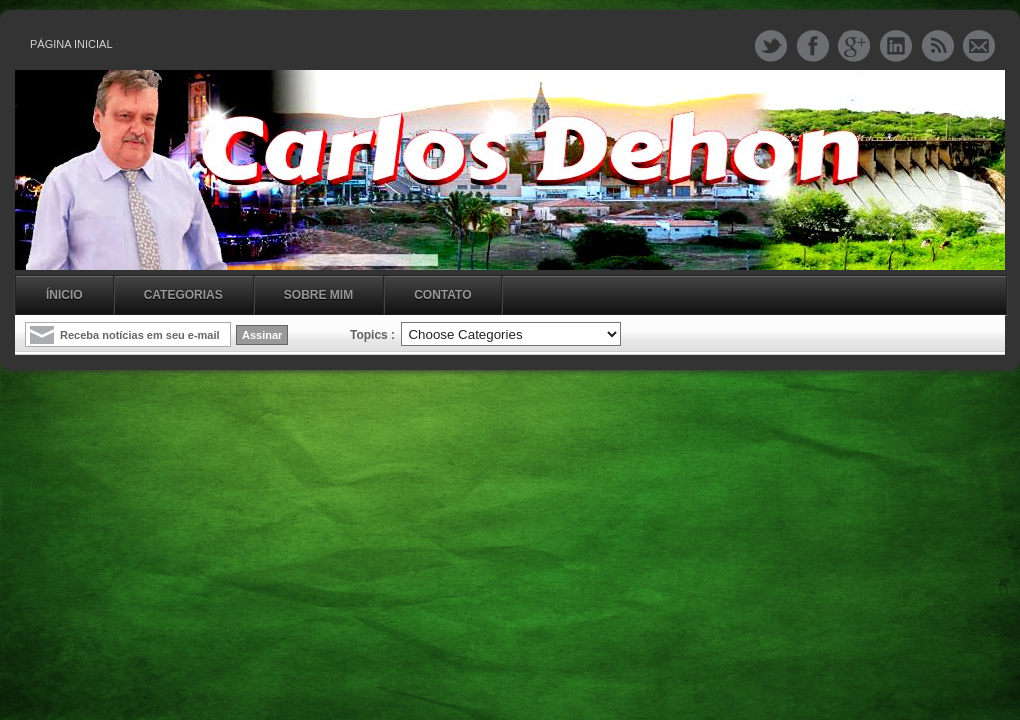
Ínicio (64, 295)
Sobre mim (318, 295)
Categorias (183, 295)
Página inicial (71, 44)
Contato (442, 295)
